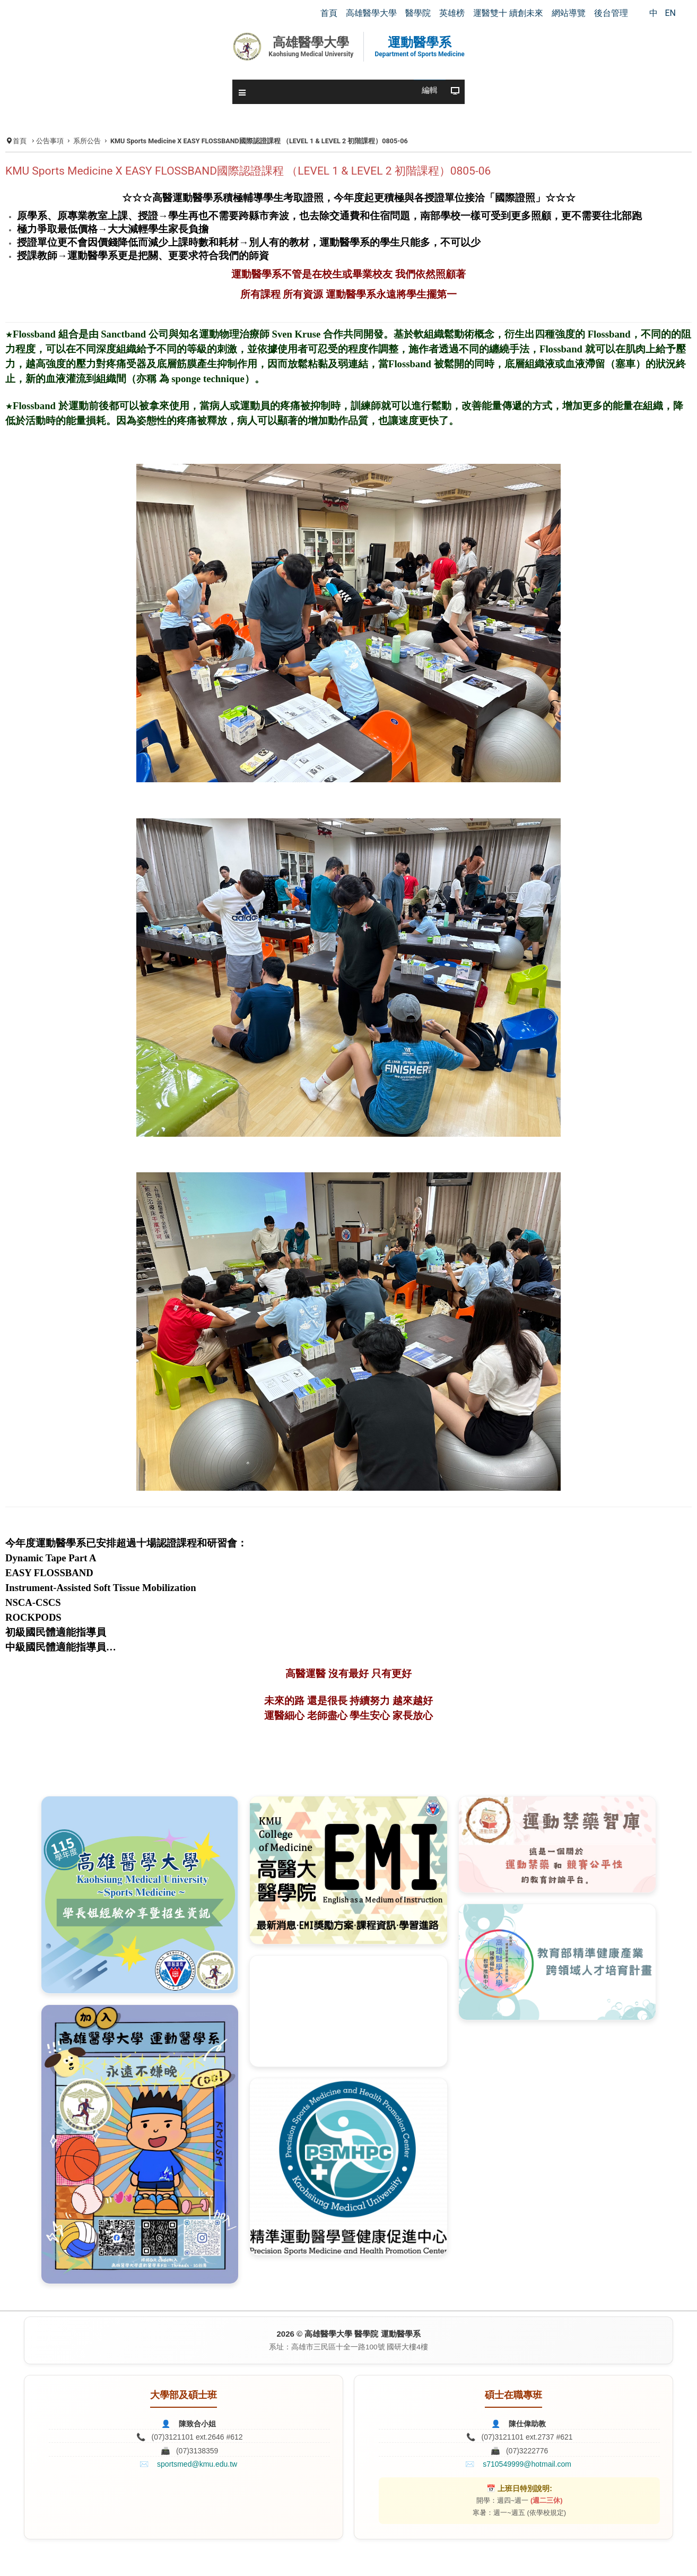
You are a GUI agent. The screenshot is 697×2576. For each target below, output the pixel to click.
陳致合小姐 (197, 2423)
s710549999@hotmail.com (527, 2464)
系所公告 (87, 141)
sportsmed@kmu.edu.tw (197, 2464)
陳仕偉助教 (527, 2423)
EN (670, 13)
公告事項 (50, 141)
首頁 (20, 141)
